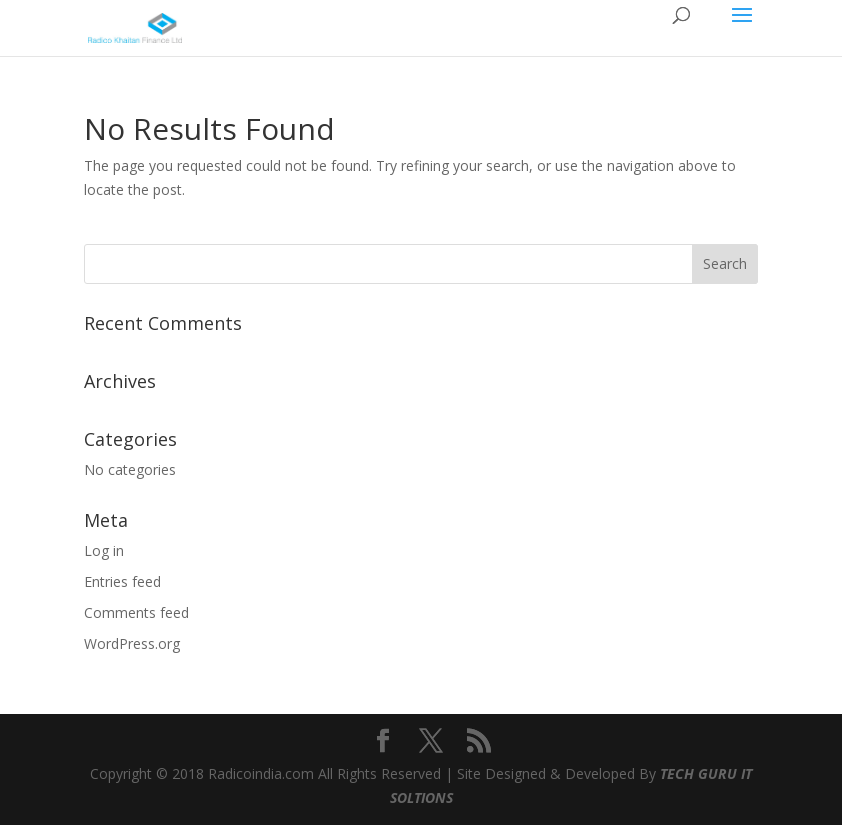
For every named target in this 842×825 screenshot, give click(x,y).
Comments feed (136, 612)
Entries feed (122, 581)
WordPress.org (132, 643)
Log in (104, 550)
